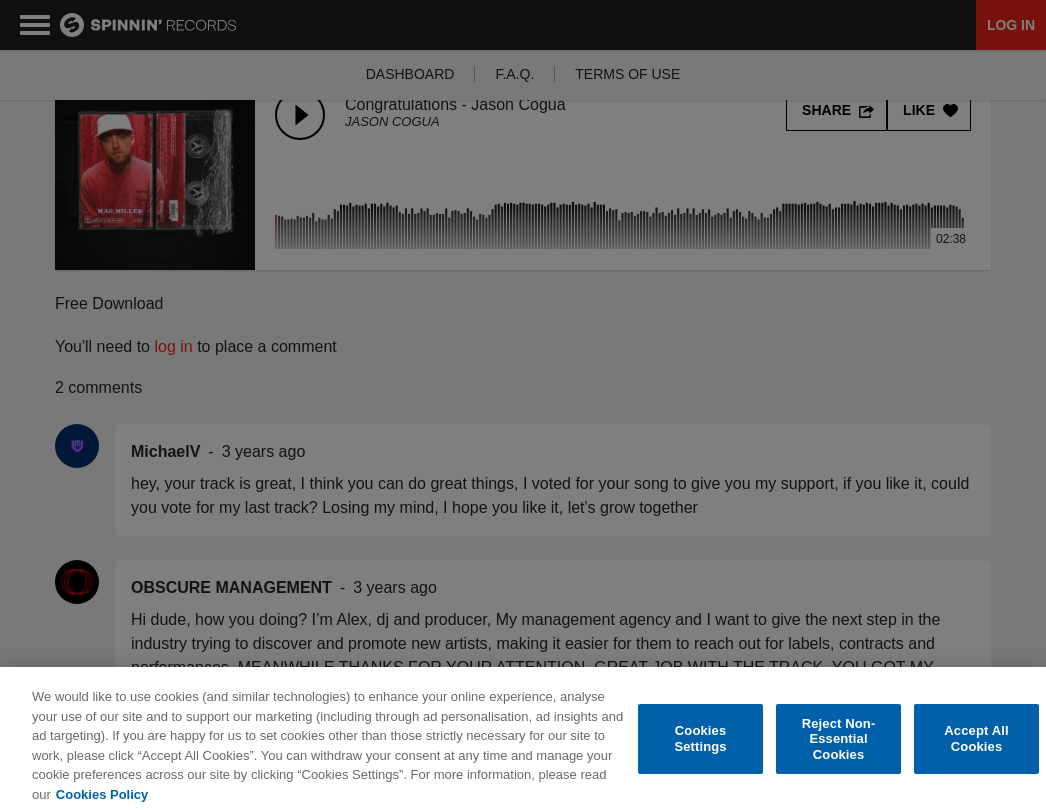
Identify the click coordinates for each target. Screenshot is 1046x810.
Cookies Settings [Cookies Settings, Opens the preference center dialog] (700, 748)
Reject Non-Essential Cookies (839, 749)
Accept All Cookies (976, 748)
